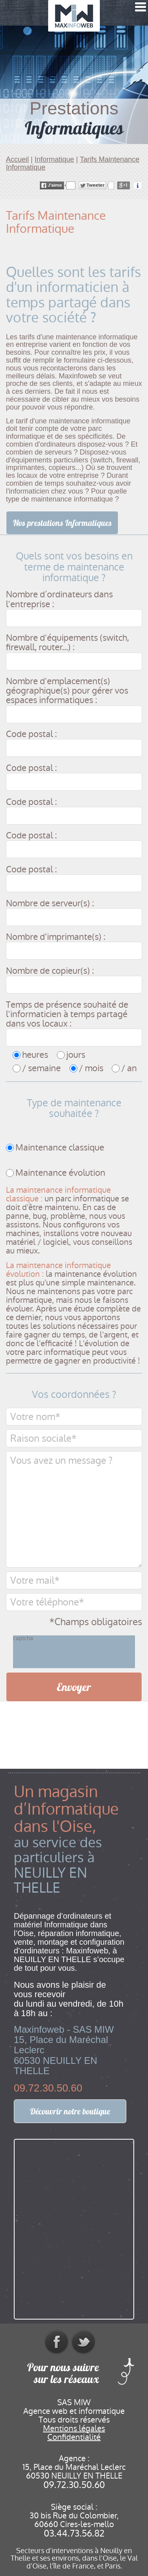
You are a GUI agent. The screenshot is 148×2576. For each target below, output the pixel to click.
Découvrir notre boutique (70, 2111)
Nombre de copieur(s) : (50, 971)
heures (35, 1055)
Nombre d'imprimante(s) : (55, 937)
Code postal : (31, 734)
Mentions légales (74, 2428)
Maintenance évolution (60, 1173)
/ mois (91, 1068)
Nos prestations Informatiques (62, 523)
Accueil (17, 159)
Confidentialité (74, 2437)
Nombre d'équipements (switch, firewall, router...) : (67, 642)
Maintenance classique (59, 1147)
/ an (129, 1068)
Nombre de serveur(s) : (50, 903)
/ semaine (41, 1068)
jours (75, 1055)
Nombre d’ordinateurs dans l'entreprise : (59, 599)
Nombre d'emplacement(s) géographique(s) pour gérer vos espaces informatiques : (67, 691)
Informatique (54, 159)
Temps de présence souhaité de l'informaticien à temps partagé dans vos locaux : (67, 1014)
